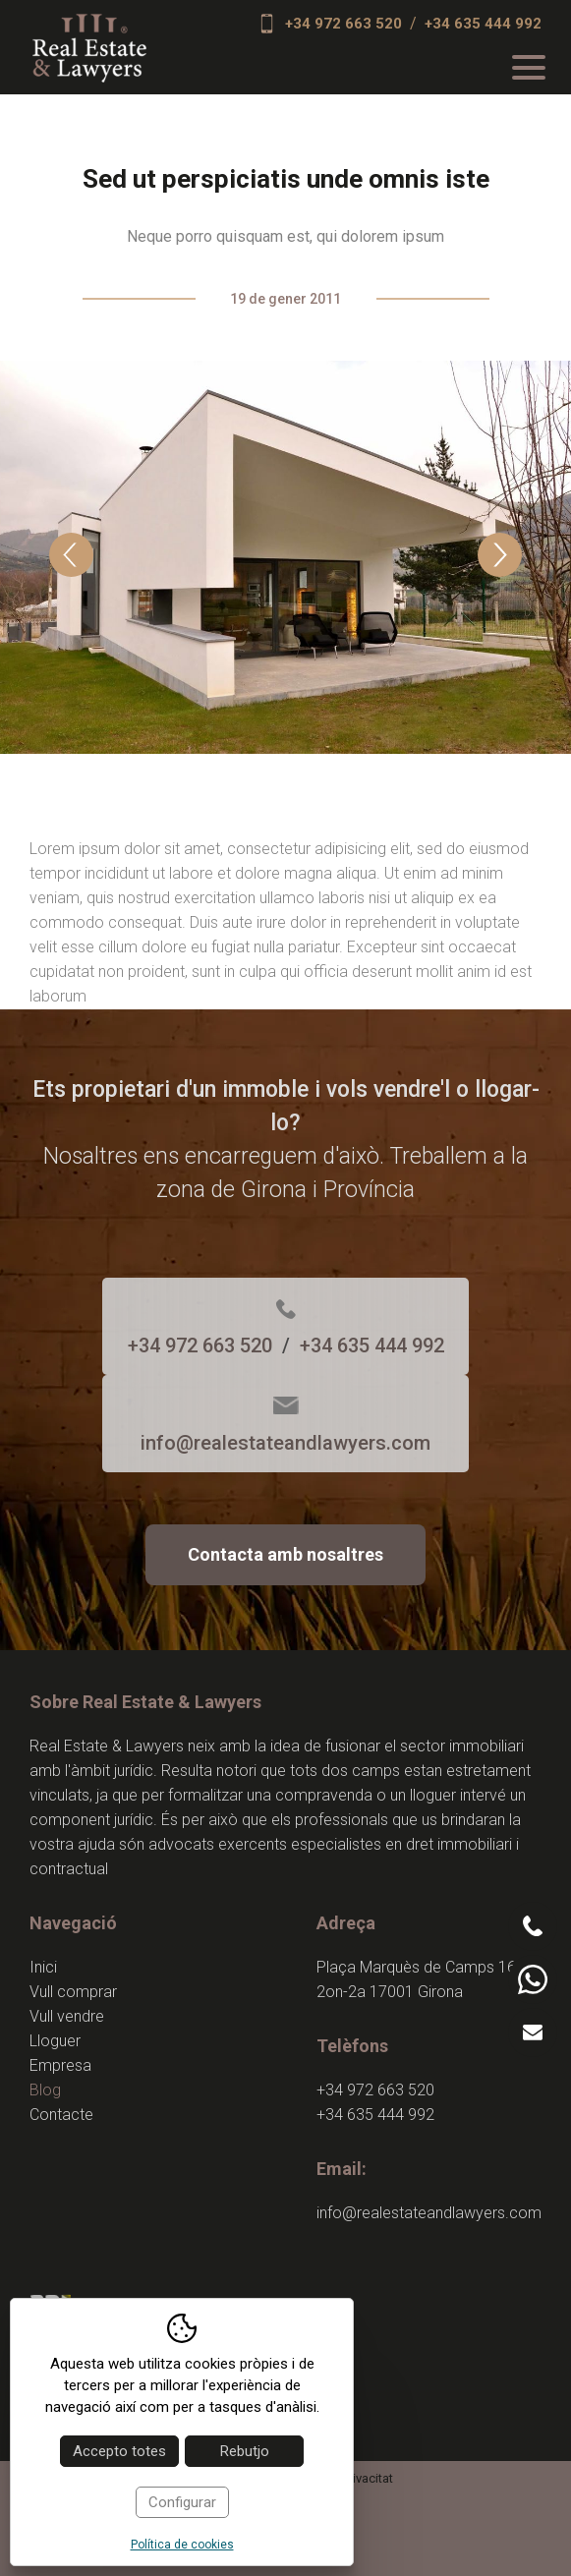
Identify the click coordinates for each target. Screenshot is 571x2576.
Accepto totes (119, 2451)
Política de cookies (182, 2544)
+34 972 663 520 (343, 23)
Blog (45, 2090)
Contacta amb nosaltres (285, 1554)
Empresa (60, 2065)
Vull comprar (73, 1991)
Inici (43, 1967)
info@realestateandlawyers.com (285, 1443)
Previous (71, 555)
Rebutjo (244, 2451)
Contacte (61, 2114)
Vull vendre (66, 2016)
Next (500, 555)
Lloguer (55, 2041)
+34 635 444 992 (483, 23)
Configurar (182, 2502)
